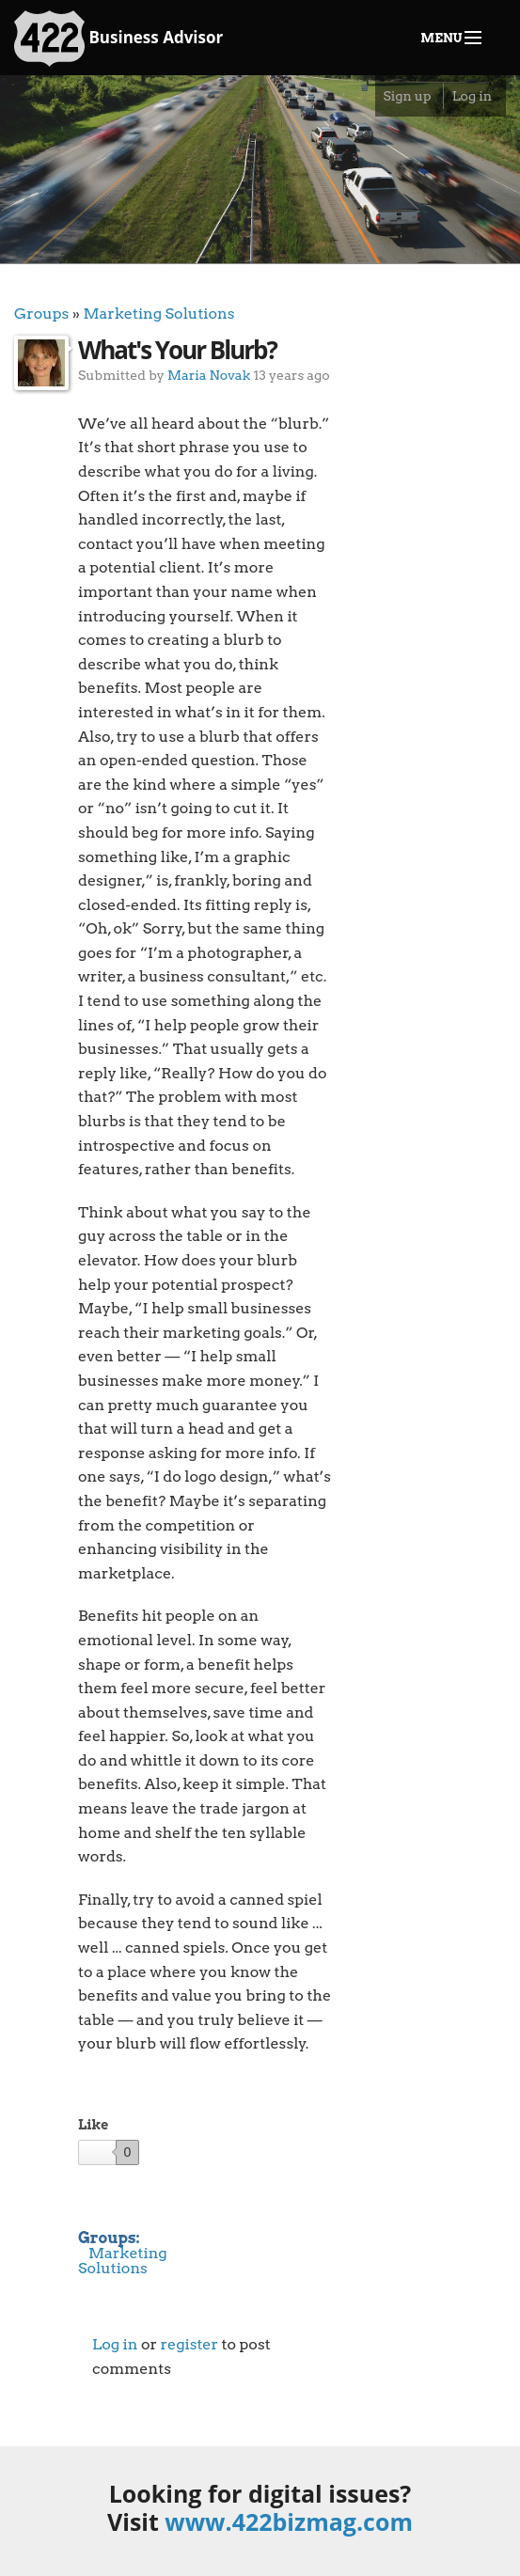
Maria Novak (208, 375)
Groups (41, 313)
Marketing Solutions (158, 313)
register (189, 2344)
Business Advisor (118, 38)
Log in (472, 95)
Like (93, 2124)
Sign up (407, 95)
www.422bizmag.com (289, 2521)
